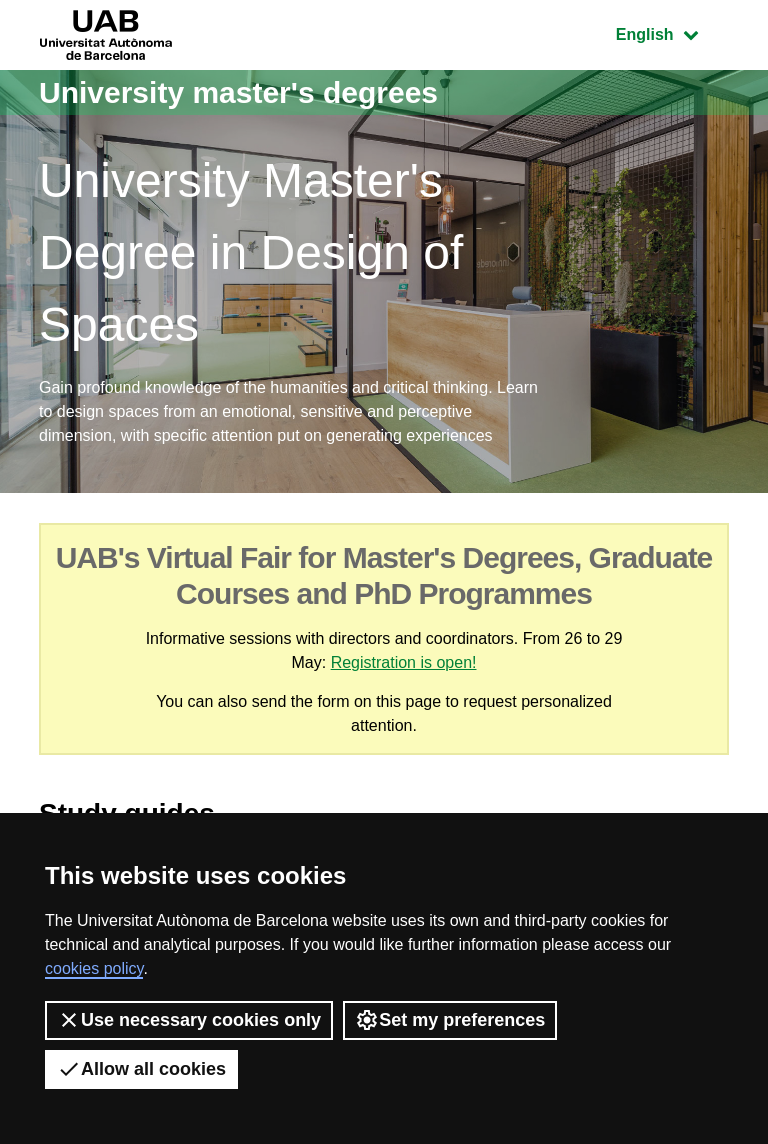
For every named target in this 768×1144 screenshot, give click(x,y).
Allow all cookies (141, 1069)
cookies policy (94, 968)
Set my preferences (450, 1020)
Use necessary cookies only (189, 1020)
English (672, 32)
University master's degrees (238, 92)
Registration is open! (404, 662)
